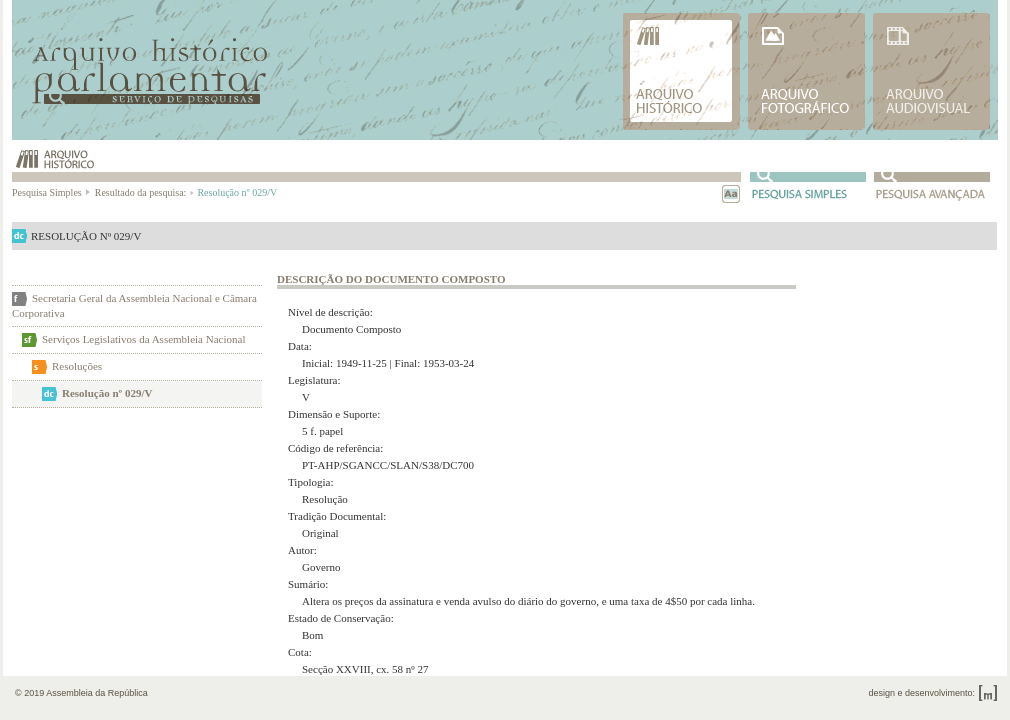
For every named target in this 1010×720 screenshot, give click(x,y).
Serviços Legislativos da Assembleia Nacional (143, 339)
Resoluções (77, 366)
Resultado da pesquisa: (143, 192)
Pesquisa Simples (52, 192)
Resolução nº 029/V (107, 393)
